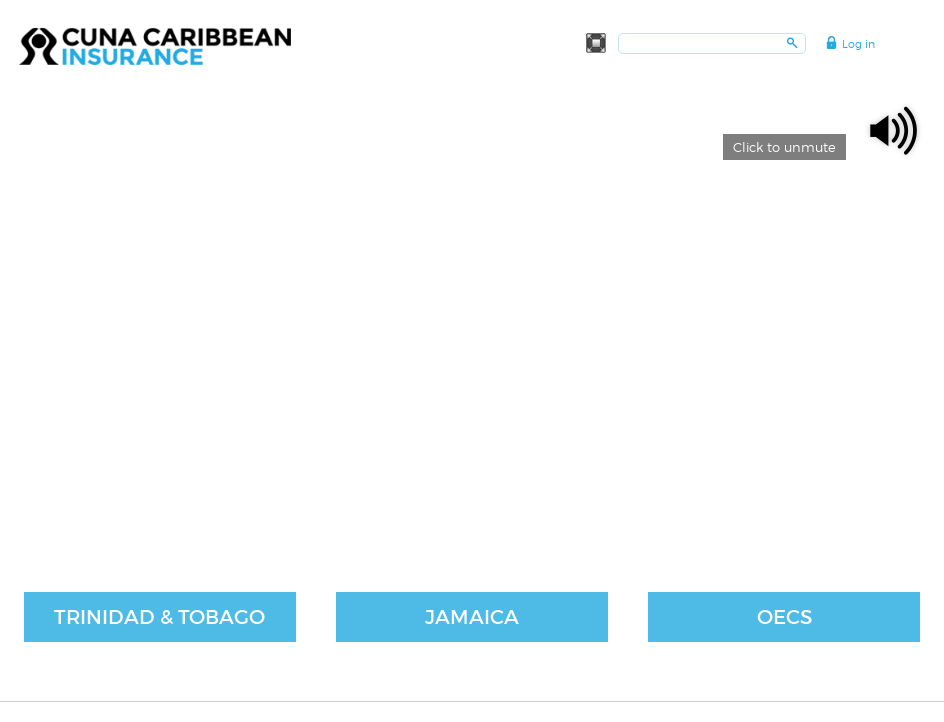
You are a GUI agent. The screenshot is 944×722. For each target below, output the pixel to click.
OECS (784, 617)
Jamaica (472, 617)
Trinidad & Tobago (159, 617)
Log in (858, 44)
